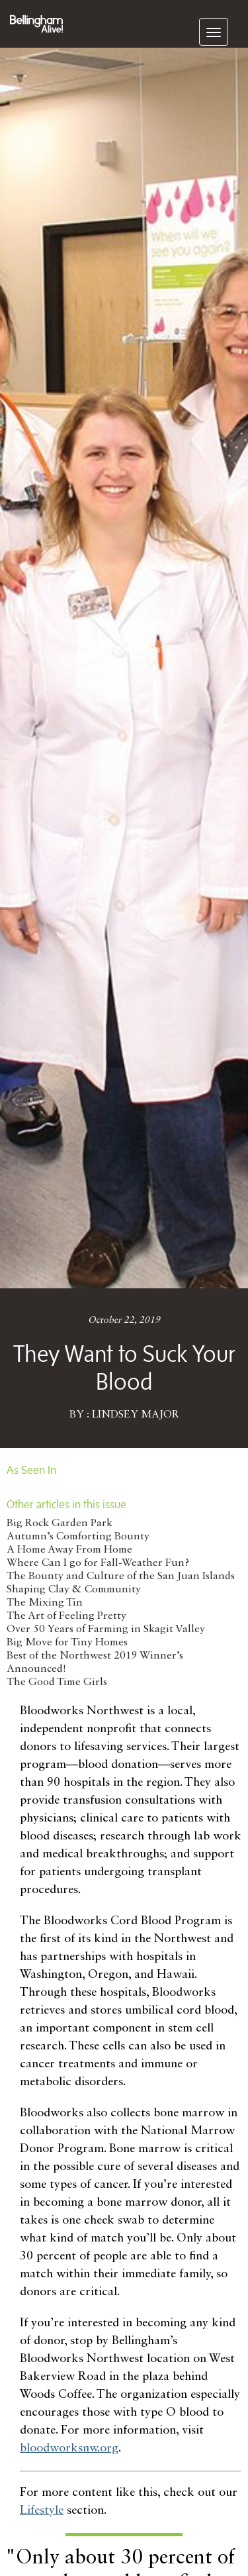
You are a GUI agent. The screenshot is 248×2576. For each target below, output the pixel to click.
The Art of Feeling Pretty (66, 1616)
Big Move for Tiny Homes (67, 1642)
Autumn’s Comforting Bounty (78, 1536)
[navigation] (213, 32)
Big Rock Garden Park (59, 1523)
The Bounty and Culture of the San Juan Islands (121, 1576)
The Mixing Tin (45, 1603)
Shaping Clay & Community (74, 1589)
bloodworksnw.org (69, 2448)
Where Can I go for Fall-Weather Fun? (98, 1563)
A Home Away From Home (69, 1550)
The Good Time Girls (57, 1682)
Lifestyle (41, 2510)
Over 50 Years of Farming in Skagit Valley (106, 1629)
